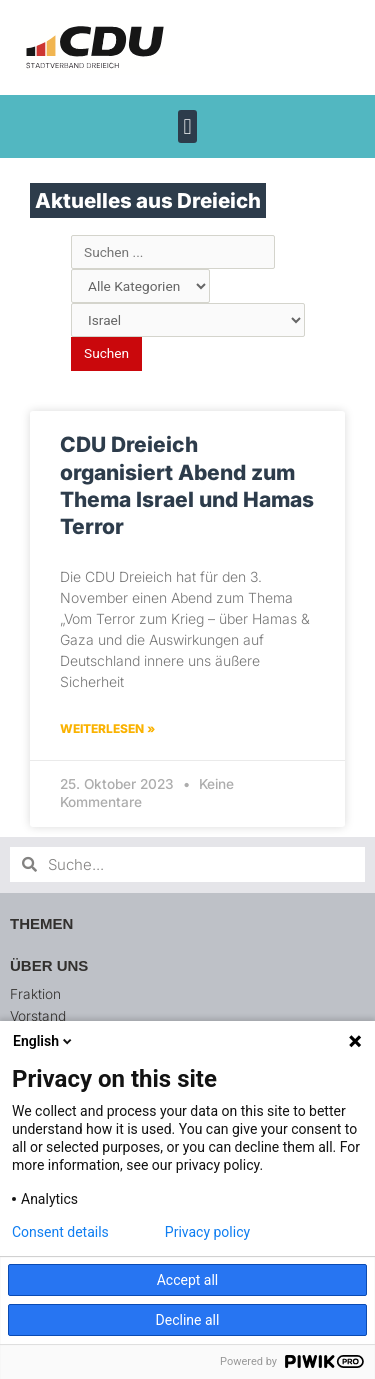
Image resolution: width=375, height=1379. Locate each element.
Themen (41, 923)
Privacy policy (207, 1232)
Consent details (60, 1232)
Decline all (188, 1320)
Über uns (49, 965)
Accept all (188, 1280)
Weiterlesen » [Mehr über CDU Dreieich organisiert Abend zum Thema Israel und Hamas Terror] (107, 728)
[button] (187, 126)
